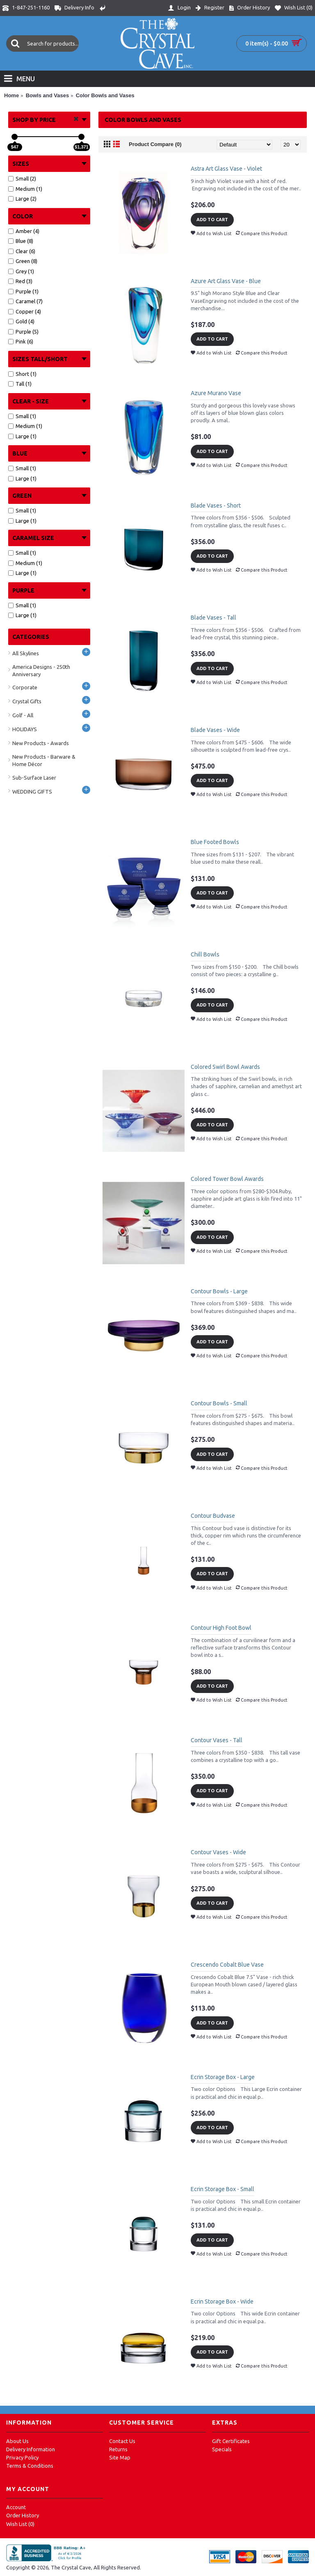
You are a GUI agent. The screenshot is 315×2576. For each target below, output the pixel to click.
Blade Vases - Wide (215, 730)
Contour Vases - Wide (218, 1852)
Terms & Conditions (29, 2465)
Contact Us (122, 2441)
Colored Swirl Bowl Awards (225, 1067)
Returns (118, 2449)
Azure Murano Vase (216, 393)
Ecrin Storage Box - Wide (222, 2301)
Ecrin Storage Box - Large (223, 2077)
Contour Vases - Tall (216, 1740)
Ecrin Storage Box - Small (222, 2189)
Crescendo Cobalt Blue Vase (227, 1964)
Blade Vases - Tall (213, 617)
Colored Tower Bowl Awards (227, 1179)
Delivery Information (30, 2449)
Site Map (119, 2457)
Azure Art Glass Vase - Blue (226, 281)
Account (16, 2507)
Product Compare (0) (155, 144)
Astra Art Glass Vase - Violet (226, 168)
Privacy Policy (22, 2457)
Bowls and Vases (47, 95)
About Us (17, 2441)
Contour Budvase (213, 1515)
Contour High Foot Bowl (221, 1627)
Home (11, 95)
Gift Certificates (231, 2441)
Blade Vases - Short (216, 505)
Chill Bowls (205, 954)
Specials (222, 2449)
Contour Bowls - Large (219, 1291)
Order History (22, 2515)
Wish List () (20, 2524)
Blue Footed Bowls (215, 842)
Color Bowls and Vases (105, 95)
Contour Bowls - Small (219, 1403)
